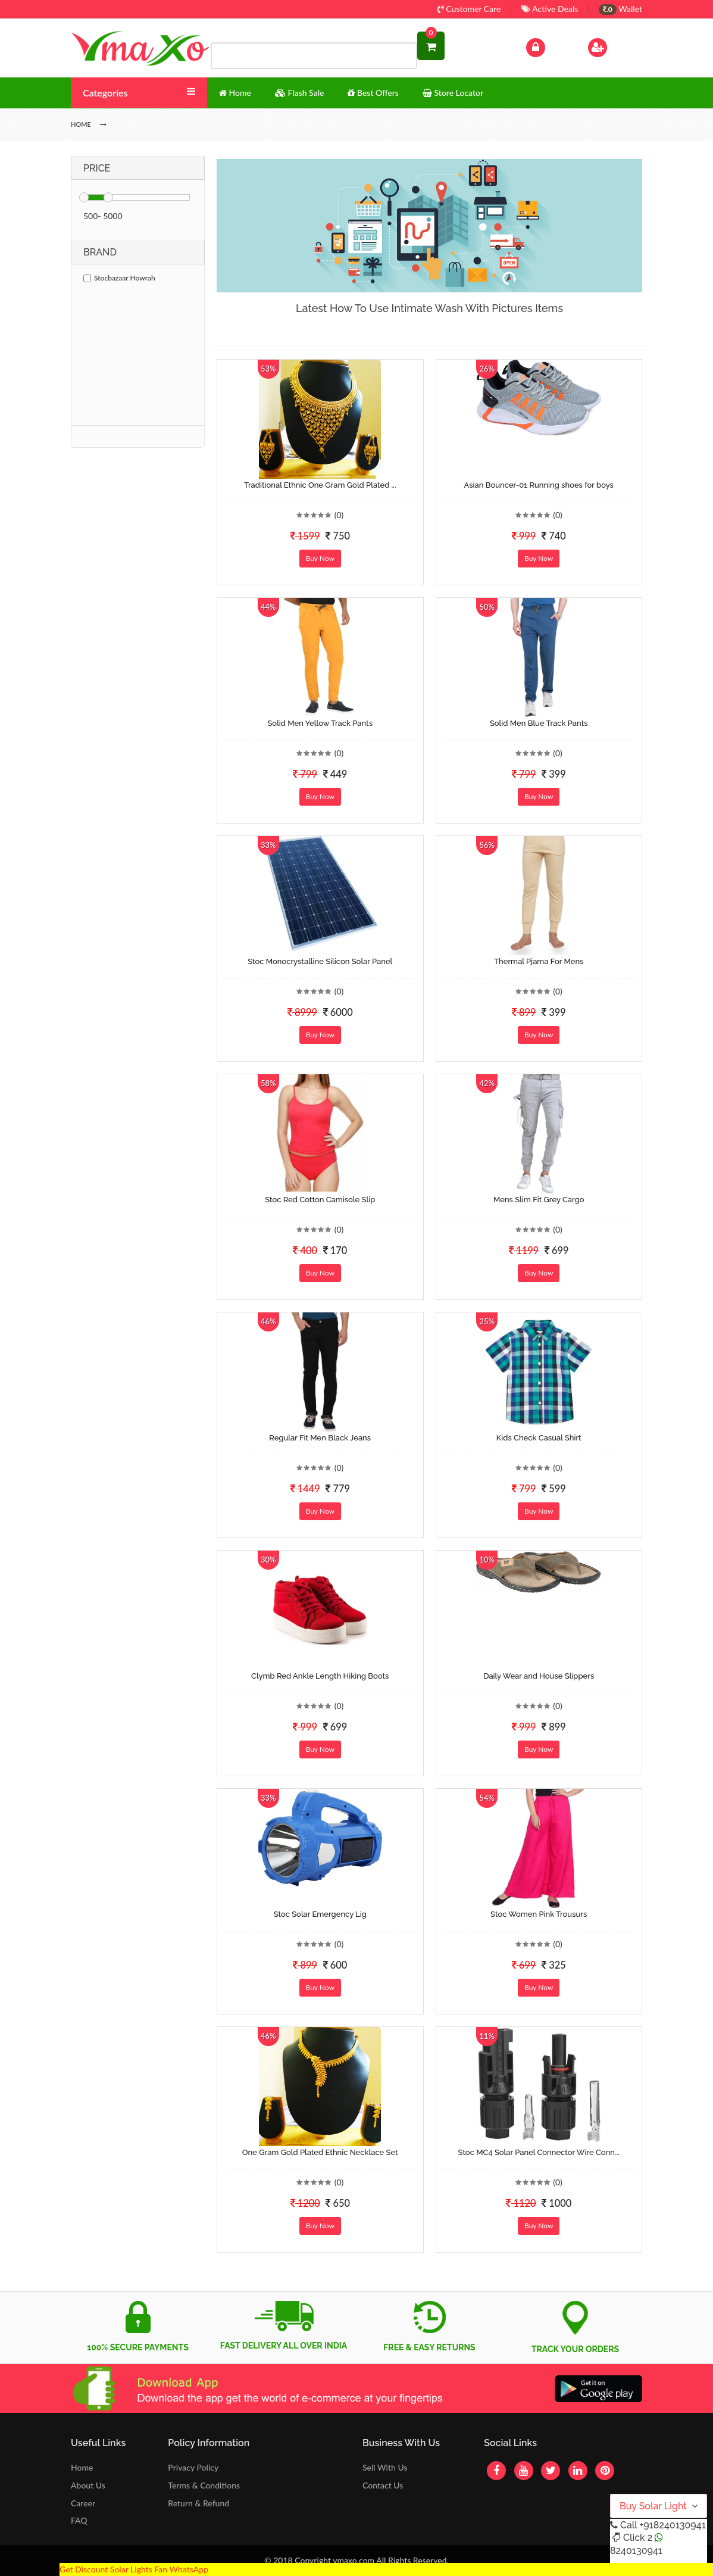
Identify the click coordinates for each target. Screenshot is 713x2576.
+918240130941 (672, 2525)
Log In (548, 46)
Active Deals (549, 9)
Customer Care (469, 9)
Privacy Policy (193, 2467)
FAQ (79, 2520)
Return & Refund (198, 2503)
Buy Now (320, 558)
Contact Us (382, 2485)
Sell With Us (384, 2467)
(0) (339, 515)
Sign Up (612, 46)
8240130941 (636, 2550)
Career (83, 2503)
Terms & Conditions (204, 2485)
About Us (88, 2485)
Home (82, 2467)
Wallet (620, 9)
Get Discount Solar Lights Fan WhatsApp (134, 2569)
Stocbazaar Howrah (119, 277)
